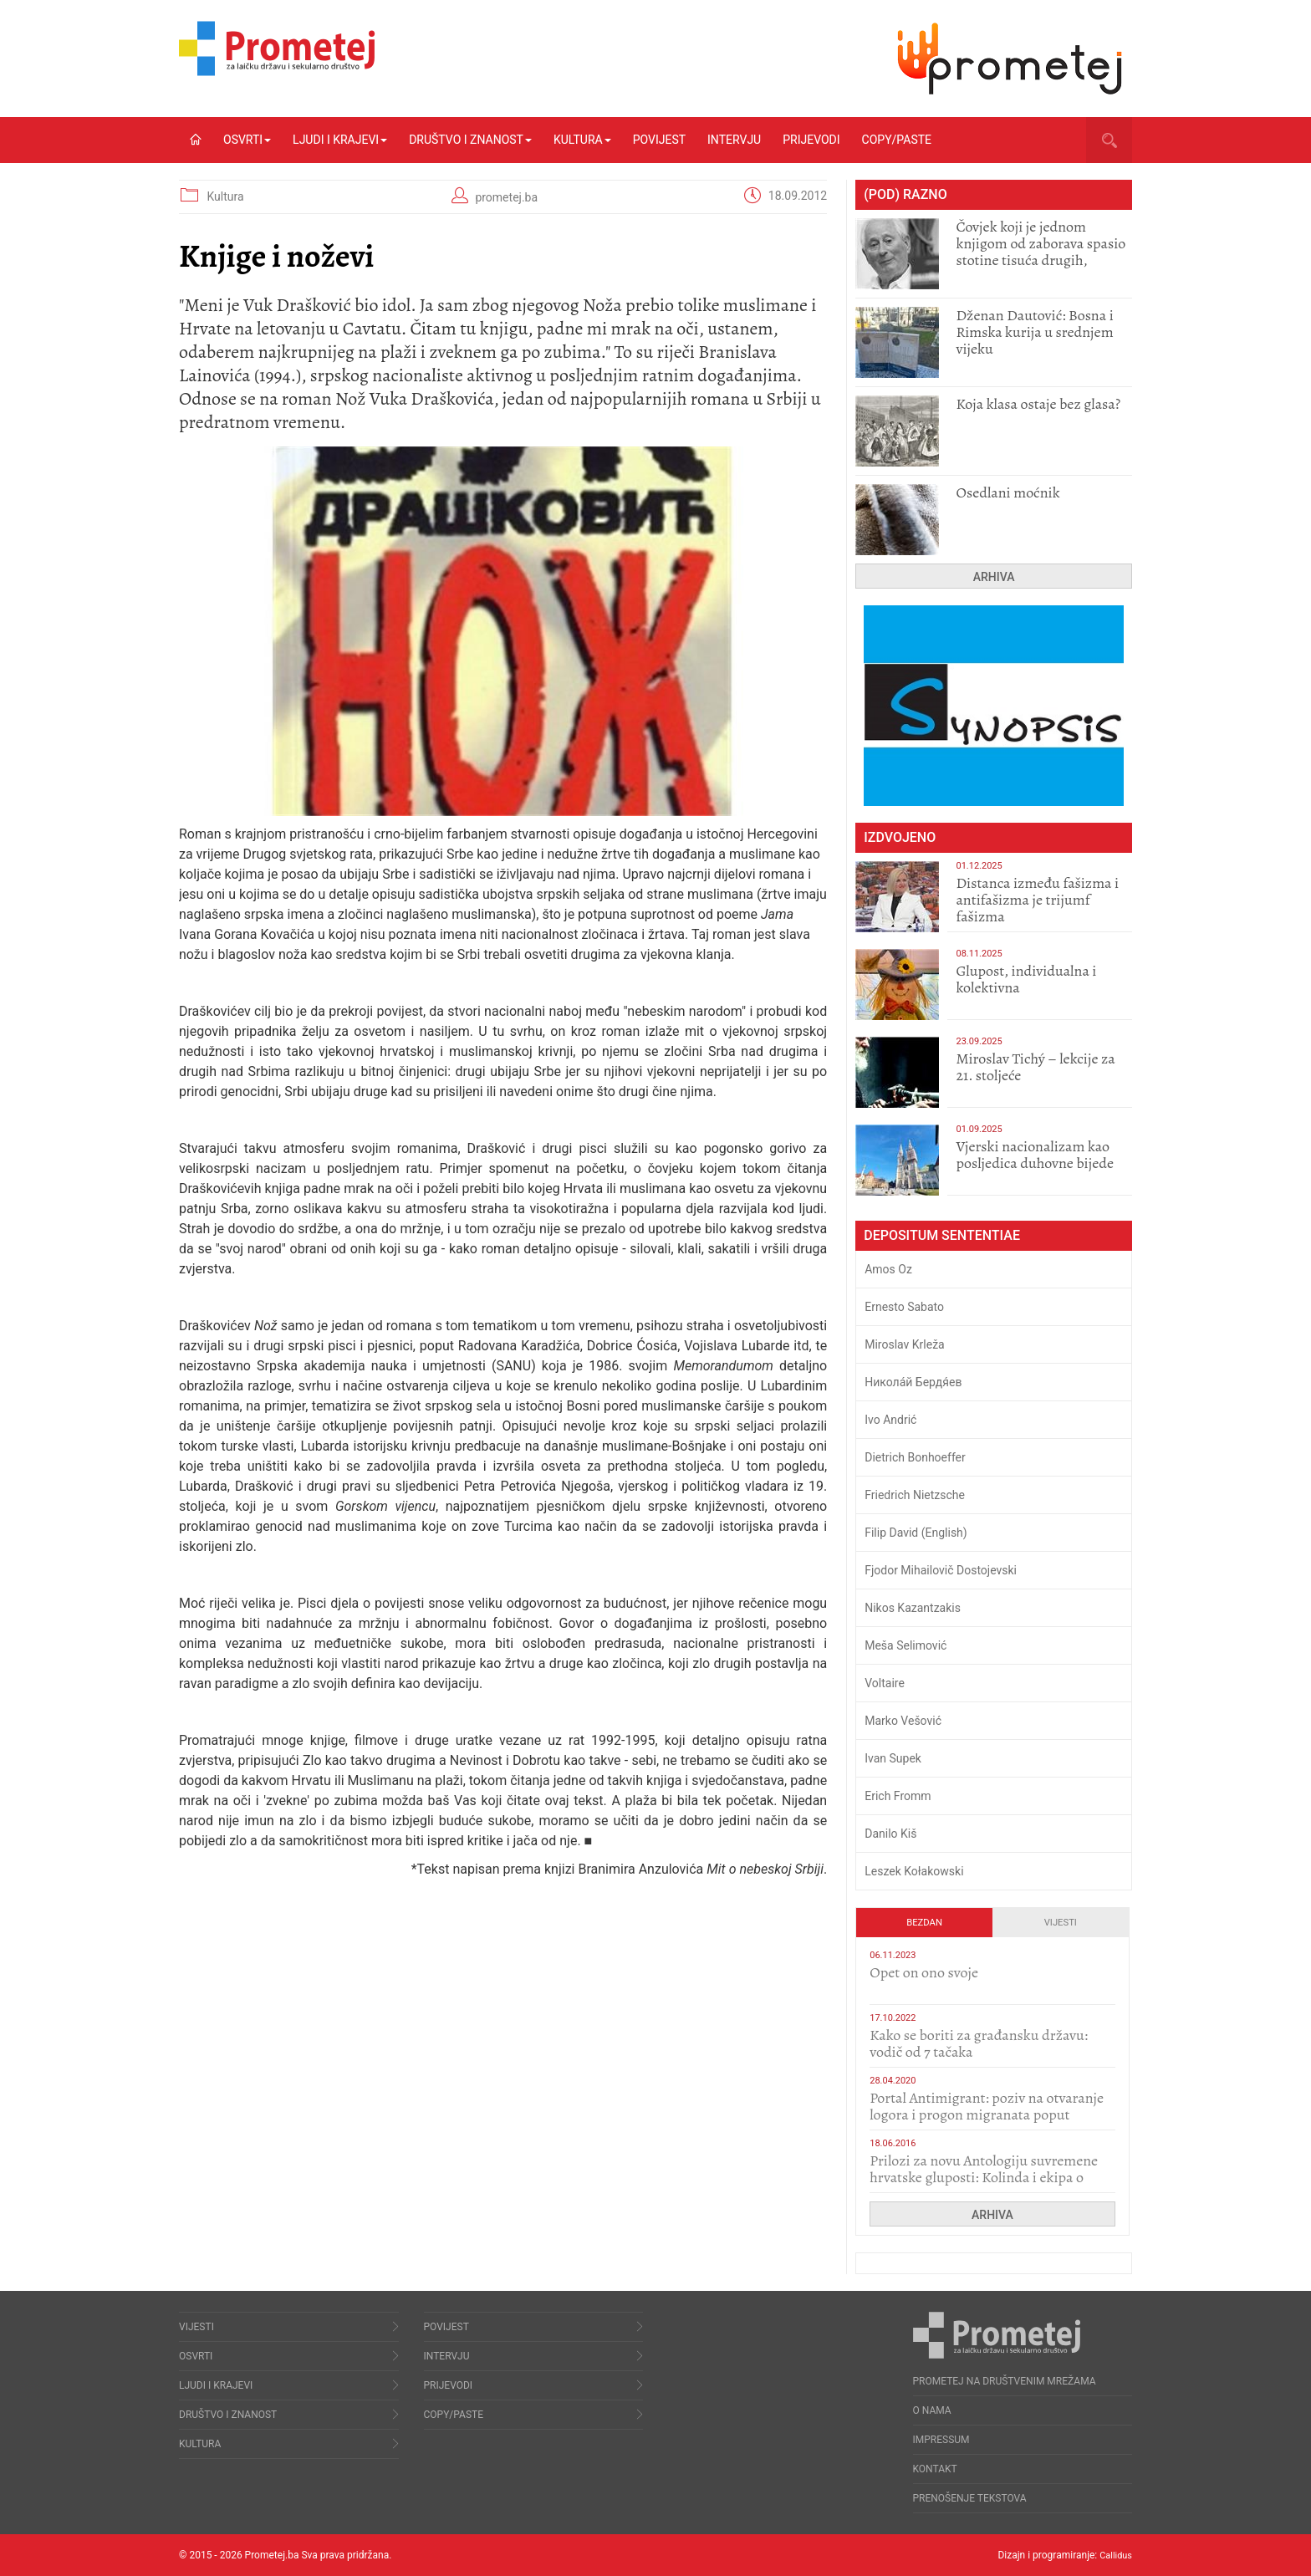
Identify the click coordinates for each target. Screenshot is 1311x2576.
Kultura (582, 139)
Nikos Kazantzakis (913, 1607)
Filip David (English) (916, 1532)
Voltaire (885, 1683)
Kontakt (935, 2469)
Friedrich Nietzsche (915, 1495)
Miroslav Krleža (905, 1344)
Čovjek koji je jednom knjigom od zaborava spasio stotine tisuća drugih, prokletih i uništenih (1040, 252)
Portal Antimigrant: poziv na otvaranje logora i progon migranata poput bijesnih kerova (987, 2114)
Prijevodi (811, 139)
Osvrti (247, 139)
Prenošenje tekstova (970, 2498)
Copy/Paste (896, 139)
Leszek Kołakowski (914, 1871)
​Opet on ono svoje (924, 1972)
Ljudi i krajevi (340, 139)
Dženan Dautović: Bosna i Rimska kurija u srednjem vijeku (1034, 332)
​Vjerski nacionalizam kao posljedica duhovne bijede (1035, 1154)
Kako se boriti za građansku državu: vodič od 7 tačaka (979, 2043)
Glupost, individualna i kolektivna (1026, 979)
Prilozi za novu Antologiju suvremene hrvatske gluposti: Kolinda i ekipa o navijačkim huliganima (984, 2177)
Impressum (941, 2440)
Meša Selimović (905, 1645)
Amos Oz (888, 1269)
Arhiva (994, 577)
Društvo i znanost (470, 139)
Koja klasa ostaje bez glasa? (1038, 404)
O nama (932, 2410)
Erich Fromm (898, 1796)
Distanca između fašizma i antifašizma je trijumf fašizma (1037, 899)
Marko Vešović (903, 1720)
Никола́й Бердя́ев (913, 1382)
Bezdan (924, 1922)
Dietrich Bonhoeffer (915, 1457)
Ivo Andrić (890, 1419)
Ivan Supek (893, 1758)
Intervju (734, 139)
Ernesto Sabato (904, 1307)
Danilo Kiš (890, 1833)
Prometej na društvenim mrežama (1004, 2381)
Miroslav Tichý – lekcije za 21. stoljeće (1035, 1066)
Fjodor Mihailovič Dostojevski (941, 1570)
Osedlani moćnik (1007, 492)
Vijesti (1060, 1922)
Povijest (659, 139)
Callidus (1114, 2555)
